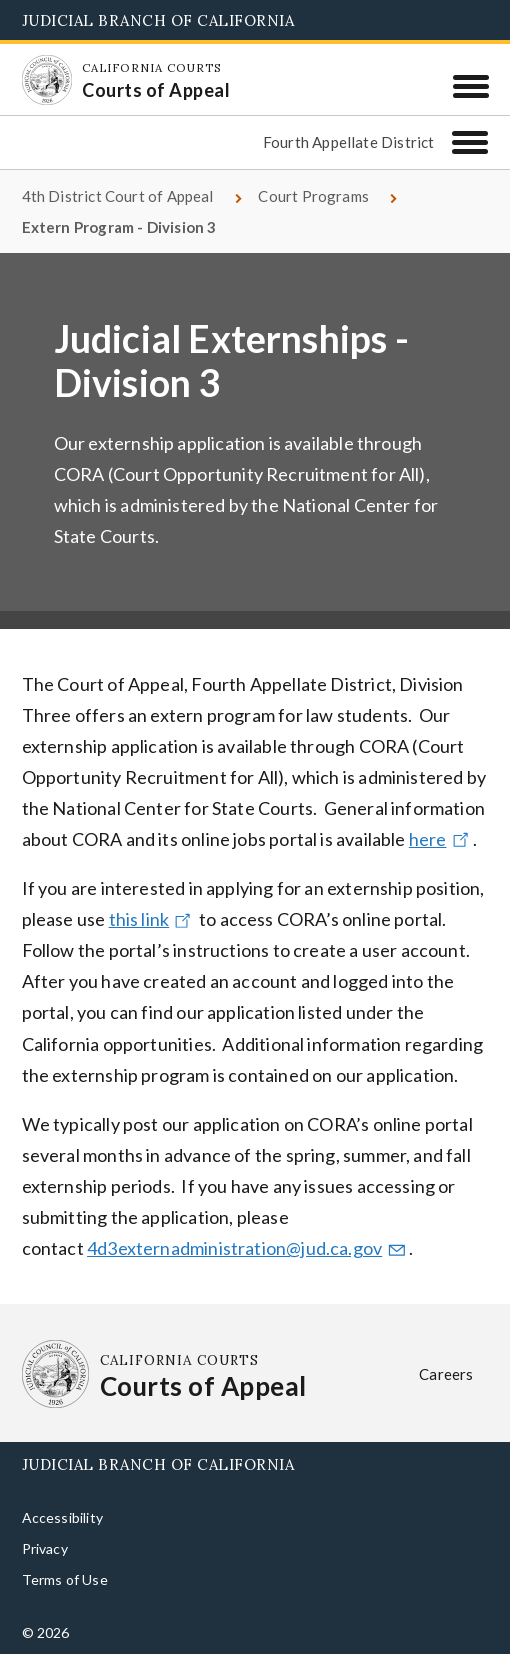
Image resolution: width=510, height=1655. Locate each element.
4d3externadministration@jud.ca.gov (248, 1248)
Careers (446, 1374)
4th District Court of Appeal (118, 196)
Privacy (45, 1548)
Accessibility (62, 1517)
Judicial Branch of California (158, 20)
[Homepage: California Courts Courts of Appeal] (47, 80)
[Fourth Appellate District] (470, 142)
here (441, 839)
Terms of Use (65, 1579)
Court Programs (313, 196)
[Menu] (470, 86)
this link (152, 919)
